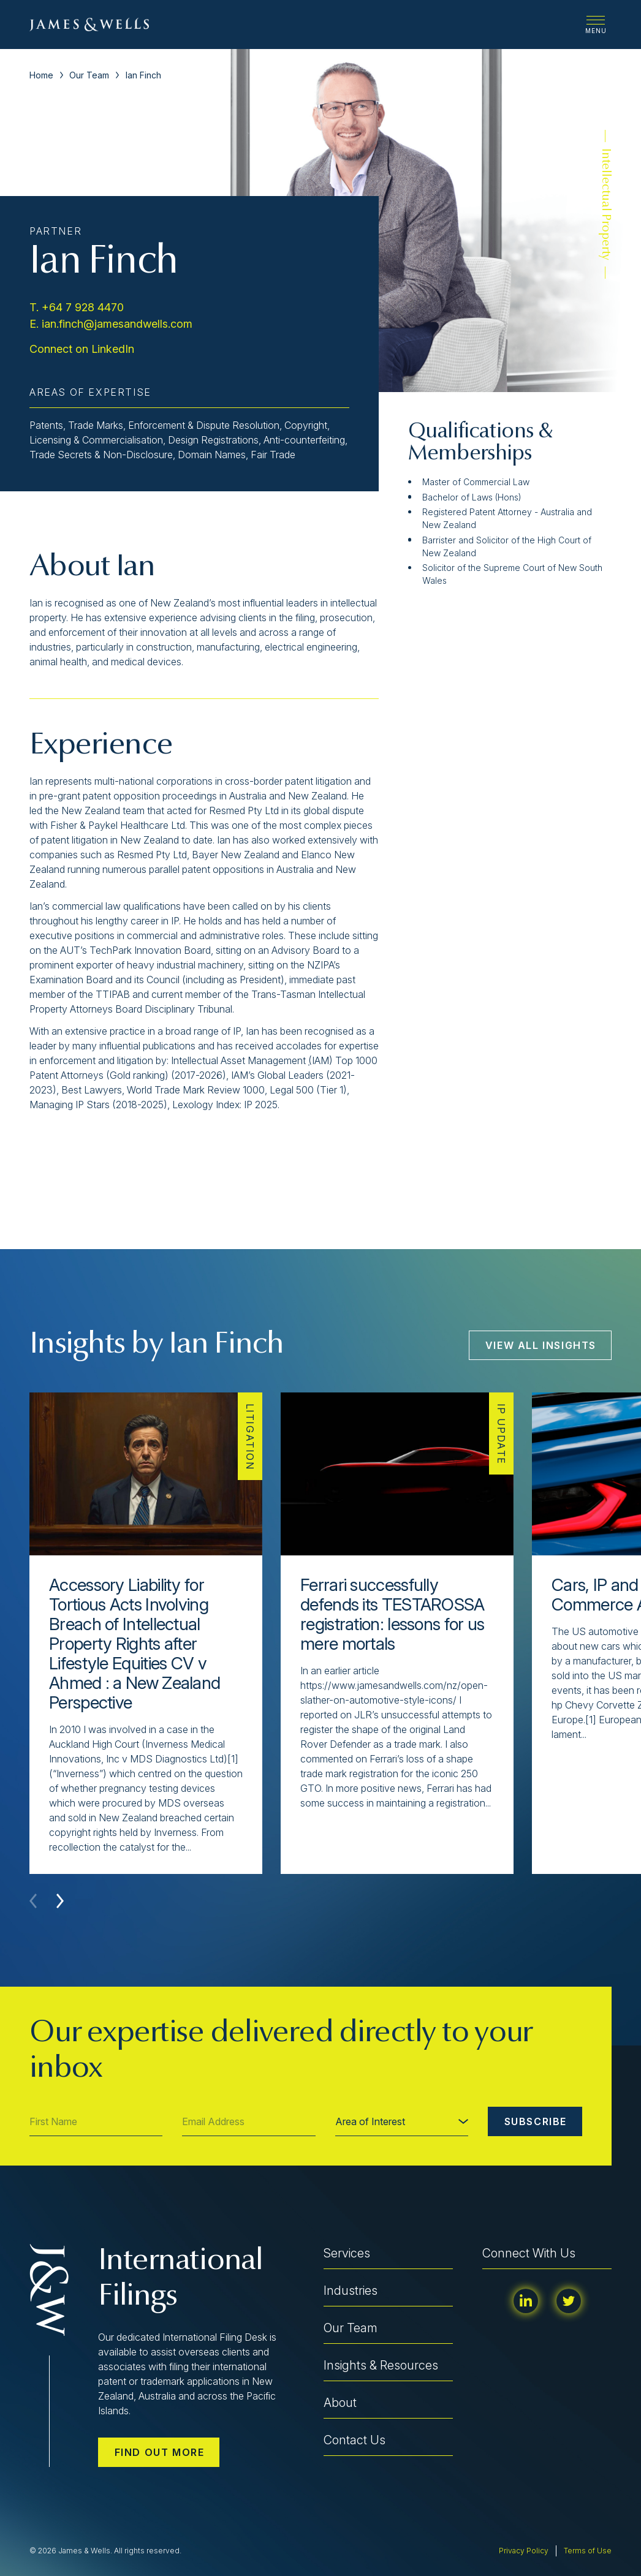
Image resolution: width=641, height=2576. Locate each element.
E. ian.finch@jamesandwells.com (110, 323)
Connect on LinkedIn (81, 348)
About (340, 2402)
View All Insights (540, 1345)
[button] (60, 1901)
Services (347, 2253)
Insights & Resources (381, 2365)
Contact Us (354, 2440)
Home (41, 75)
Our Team (89, 75)
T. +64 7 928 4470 (76, 307)
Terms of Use (588, 2550)
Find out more (160, 2452)
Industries (350, 2290)
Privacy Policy (523, 2550)
